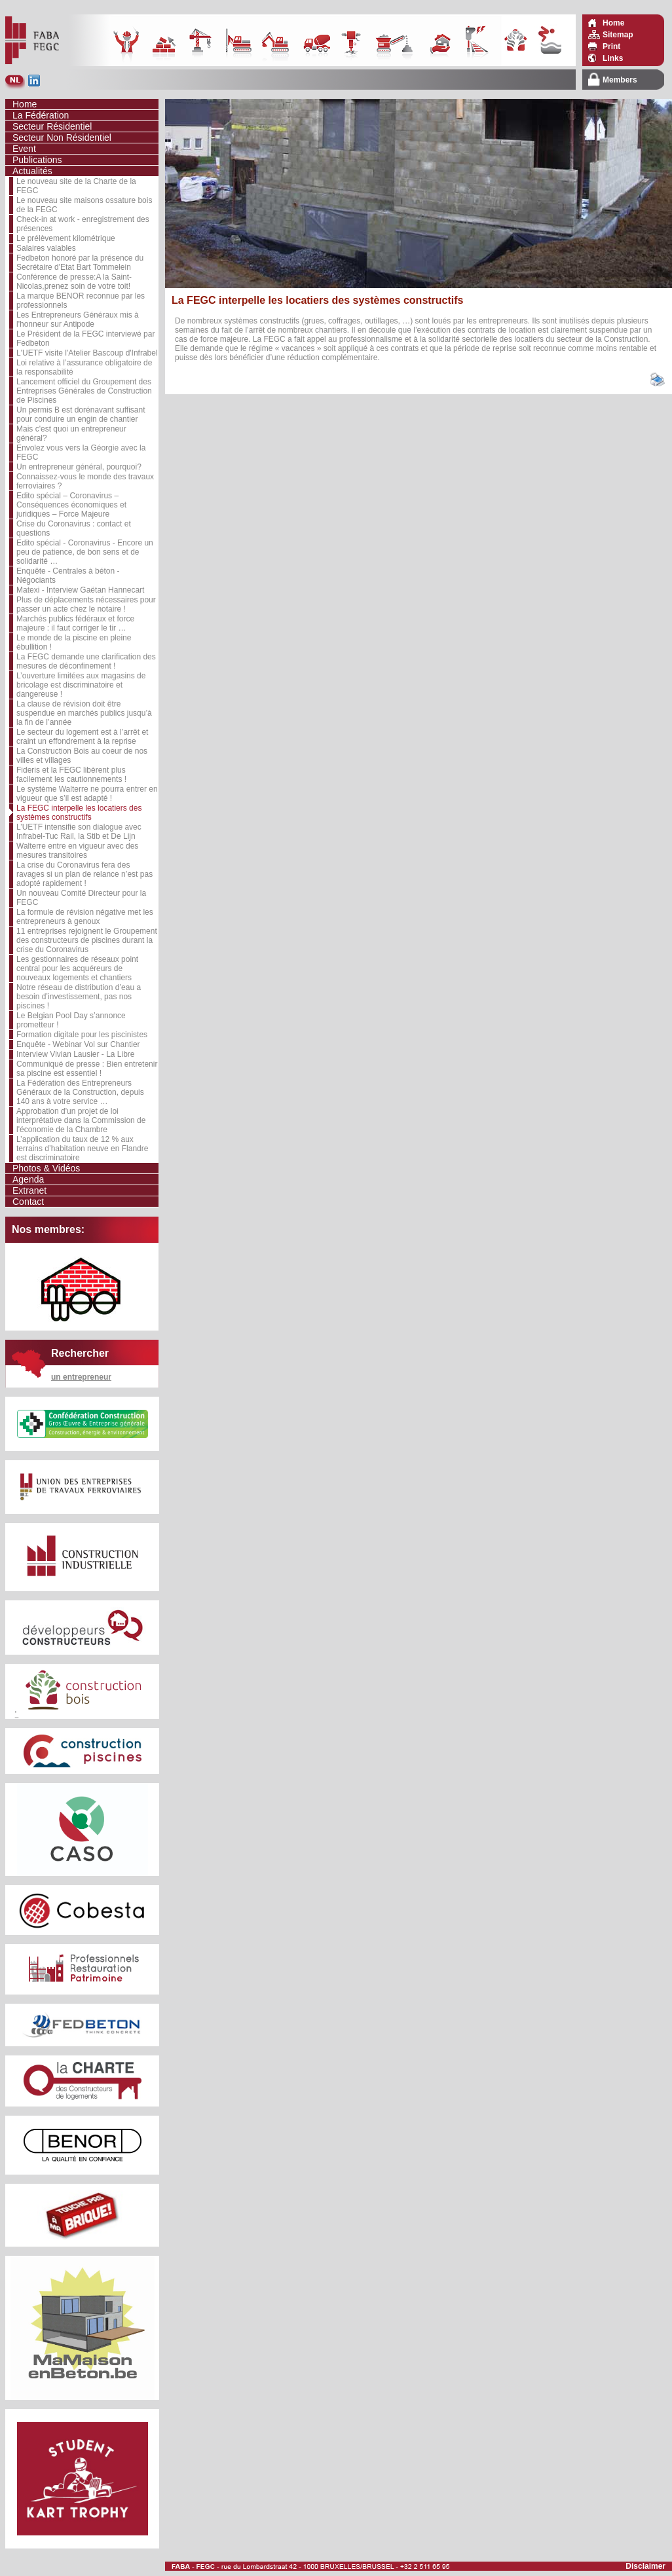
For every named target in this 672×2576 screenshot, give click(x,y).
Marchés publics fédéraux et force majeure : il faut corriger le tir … (75, 623)
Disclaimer (645, 2566)
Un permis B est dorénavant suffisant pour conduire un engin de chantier (80, 414)
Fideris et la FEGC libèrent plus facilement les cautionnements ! (71, 774)
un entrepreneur (81, 1377)
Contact (28, 1201)
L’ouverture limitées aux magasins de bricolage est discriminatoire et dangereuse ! (80, 685)
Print (611, 46)
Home (613, 23)
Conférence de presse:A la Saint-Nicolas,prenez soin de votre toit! (74, 281)
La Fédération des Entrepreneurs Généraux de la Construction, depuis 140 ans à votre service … (80, 1092)
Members (620, 79)
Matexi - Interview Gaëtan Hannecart (80, 590)
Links (613, 58)
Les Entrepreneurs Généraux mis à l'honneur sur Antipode (77, 319)
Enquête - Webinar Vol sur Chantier (78, 1044)
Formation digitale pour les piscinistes (81, 1034)
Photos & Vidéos (46, 1168)
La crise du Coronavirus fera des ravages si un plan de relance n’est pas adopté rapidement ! (84, 874)
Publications (37, 160)
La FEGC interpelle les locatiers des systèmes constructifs (78, 812)
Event (24, 148)
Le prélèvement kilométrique (65, 238)
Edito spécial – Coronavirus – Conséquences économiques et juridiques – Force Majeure (71, 505)
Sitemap (618, 34)
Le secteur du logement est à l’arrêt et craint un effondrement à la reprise (82, 736)
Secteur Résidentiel (52, 126)
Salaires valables (46, 248)
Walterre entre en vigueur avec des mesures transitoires (77, 850)
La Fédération (40, 115)
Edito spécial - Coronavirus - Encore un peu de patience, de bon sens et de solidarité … (84, 552)
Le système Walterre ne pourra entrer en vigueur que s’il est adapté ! (87, 793)
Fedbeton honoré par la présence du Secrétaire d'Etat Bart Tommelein (79, 262)
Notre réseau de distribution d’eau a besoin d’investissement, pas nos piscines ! (78, 996)
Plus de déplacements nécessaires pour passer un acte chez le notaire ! (86, 604)
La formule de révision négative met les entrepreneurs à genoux (84, 917)
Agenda (28, 1179)
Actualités (32, 171)
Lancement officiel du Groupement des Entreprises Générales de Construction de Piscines (84, 391)
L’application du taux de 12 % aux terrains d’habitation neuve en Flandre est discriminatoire (82, 1148)
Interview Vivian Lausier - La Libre (75, 1054)
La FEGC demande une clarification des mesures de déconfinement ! (86, 661)
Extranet (29, 1190)
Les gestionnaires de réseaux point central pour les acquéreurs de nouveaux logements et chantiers (77, 968)
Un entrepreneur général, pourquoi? (78, 466)
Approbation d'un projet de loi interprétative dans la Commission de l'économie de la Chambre (80, 1120)
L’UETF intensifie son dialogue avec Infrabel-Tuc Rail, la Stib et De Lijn (78, 831)
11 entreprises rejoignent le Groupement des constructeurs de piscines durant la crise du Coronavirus (86, 940)
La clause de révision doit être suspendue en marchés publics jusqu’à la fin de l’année (84, 713)
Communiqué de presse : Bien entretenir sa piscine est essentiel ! (86, 1068)
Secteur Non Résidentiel (61, 137)
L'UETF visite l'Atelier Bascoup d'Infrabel (87, 353)
